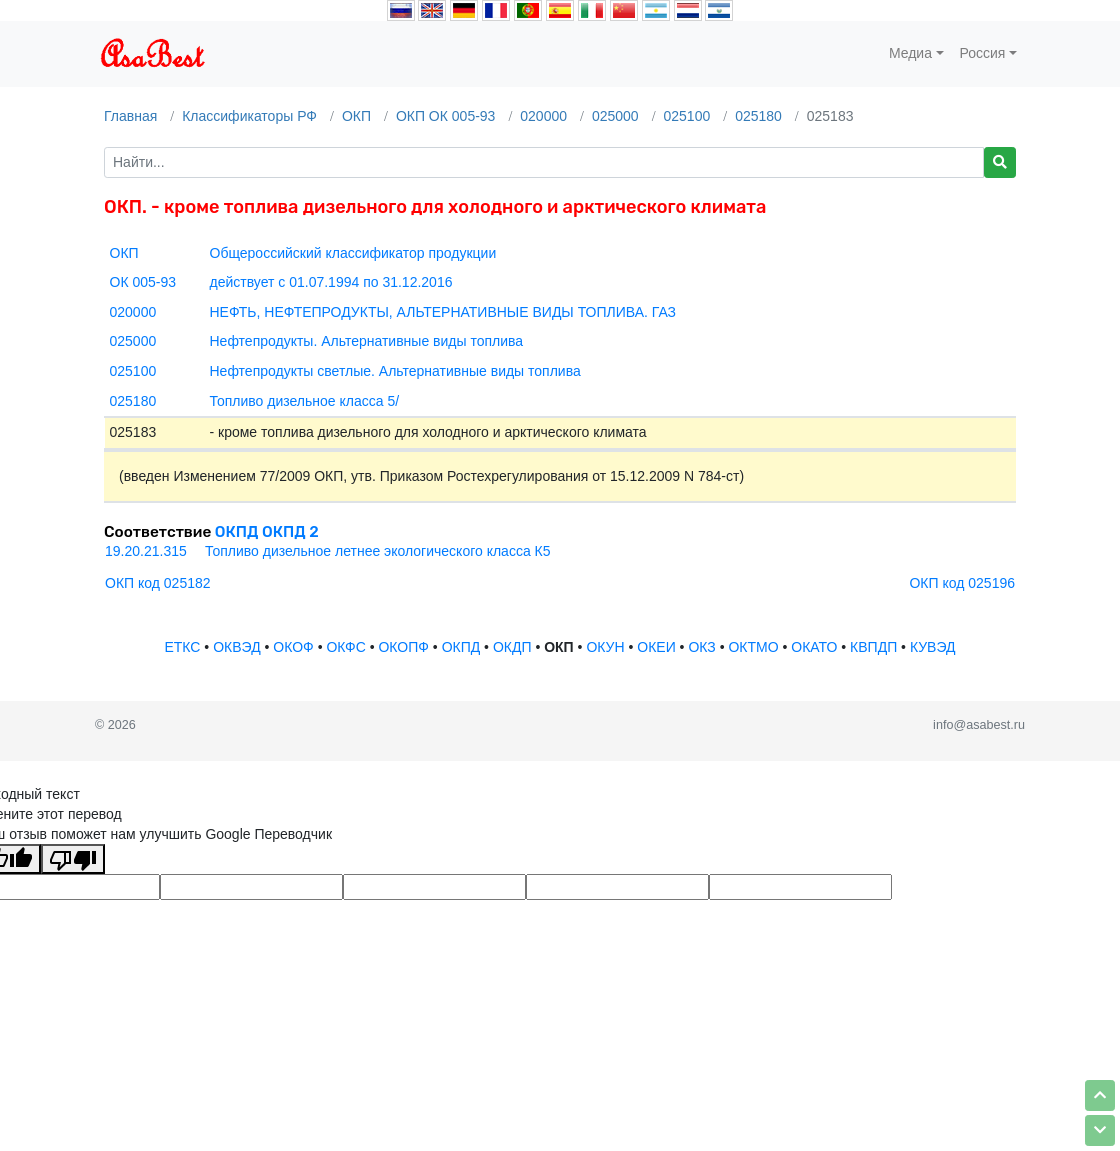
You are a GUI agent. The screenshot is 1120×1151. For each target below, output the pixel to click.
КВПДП (873, 647)
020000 (543, 116)
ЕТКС (182, 647)
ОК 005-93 (143, 282)
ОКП (356, 116)
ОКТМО (753, 647)
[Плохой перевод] (73, 859)
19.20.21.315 (146, 551)
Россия (983, 53)
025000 (615, 116)
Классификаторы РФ (249, 116)
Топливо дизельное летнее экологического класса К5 (378, 551)
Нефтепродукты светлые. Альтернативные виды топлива (395, 371)
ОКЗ (701, 647)
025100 (687, 116)
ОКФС (345, 647)
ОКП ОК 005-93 (446, 116)
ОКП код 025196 (962, 583)
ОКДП (512, 647)
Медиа (910, 53)
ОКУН (605, 647)
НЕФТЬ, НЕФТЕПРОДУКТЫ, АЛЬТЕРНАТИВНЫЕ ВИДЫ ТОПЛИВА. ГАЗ (443, 312)
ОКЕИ (656, 647)
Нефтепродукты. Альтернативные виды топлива (367, 341)
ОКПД (461, 647)
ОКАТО (814, 647)
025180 (758, 116)
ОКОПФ (403, 647)
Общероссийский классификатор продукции (353, 253)
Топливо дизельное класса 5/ (305, 401)
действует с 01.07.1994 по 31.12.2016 (331, 282)
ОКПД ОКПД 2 (267, 532)
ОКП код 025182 (158, 583)
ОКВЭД (236, 647)
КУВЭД (933, 647)
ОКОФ (293, 647)
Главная (130, 116)
